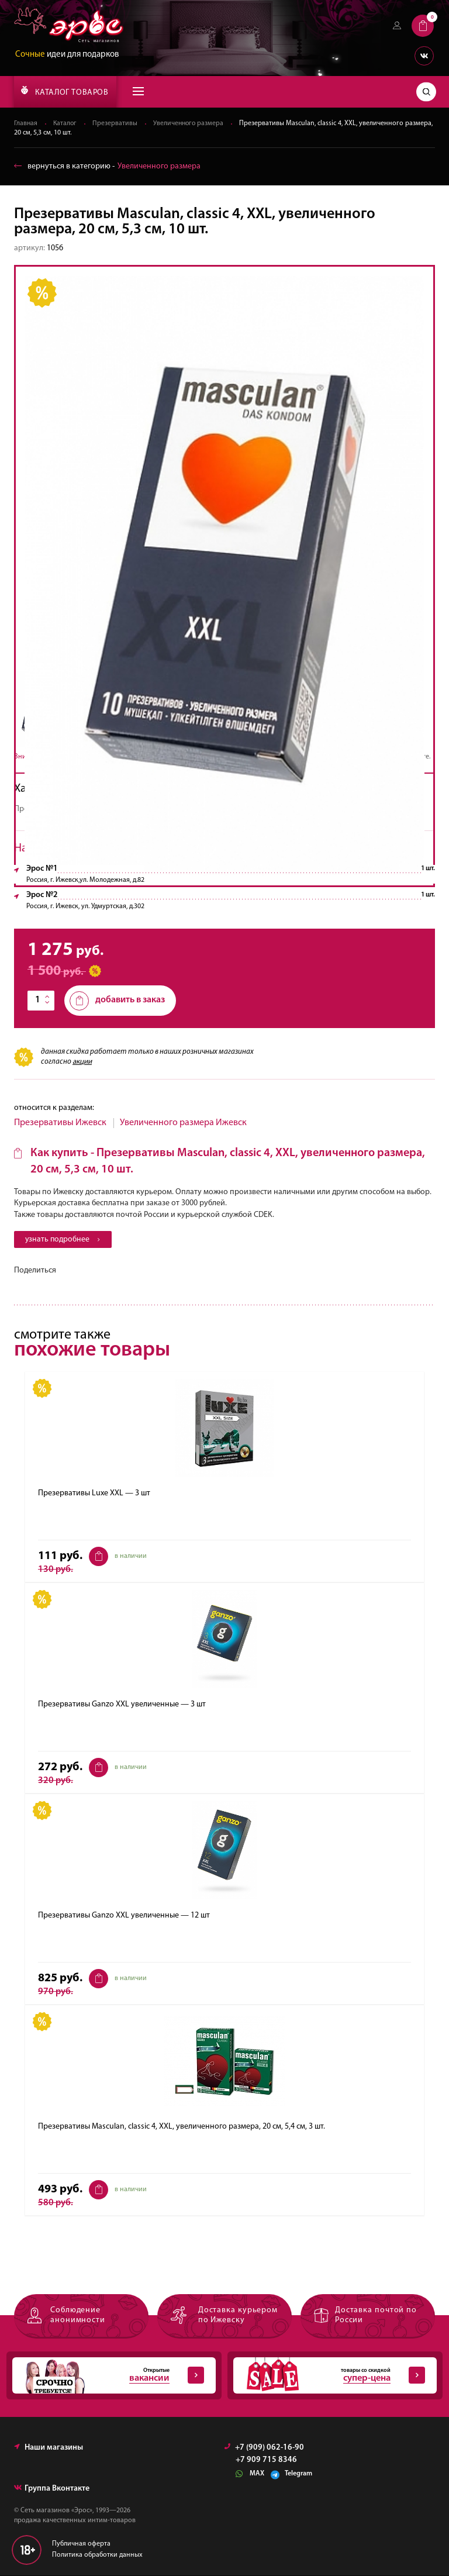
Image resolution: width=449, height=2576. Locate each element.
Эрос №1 (42, 869)
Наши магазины (48, 2448)
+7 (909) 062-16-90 (264, 2448)
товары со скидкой (329, 2376)
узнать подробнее (64, 1239)
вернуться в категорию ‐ (107, 166)
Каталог (66, 123)
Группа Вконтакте (51, 2489)
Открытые (108, 2376)
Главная (26, 123)
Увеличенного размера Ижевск (183, 1122)
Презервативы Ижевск (60, 1122)
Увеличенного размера (191, 123)
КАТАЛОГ (64, 91)
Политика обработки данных (97, 2555)
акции (82, 1061)
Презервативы (116, 123)
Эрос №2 (42, 895)
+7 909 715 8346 (266, 2461)
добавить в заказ (117, 1001)
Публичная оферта (81, 2544)
